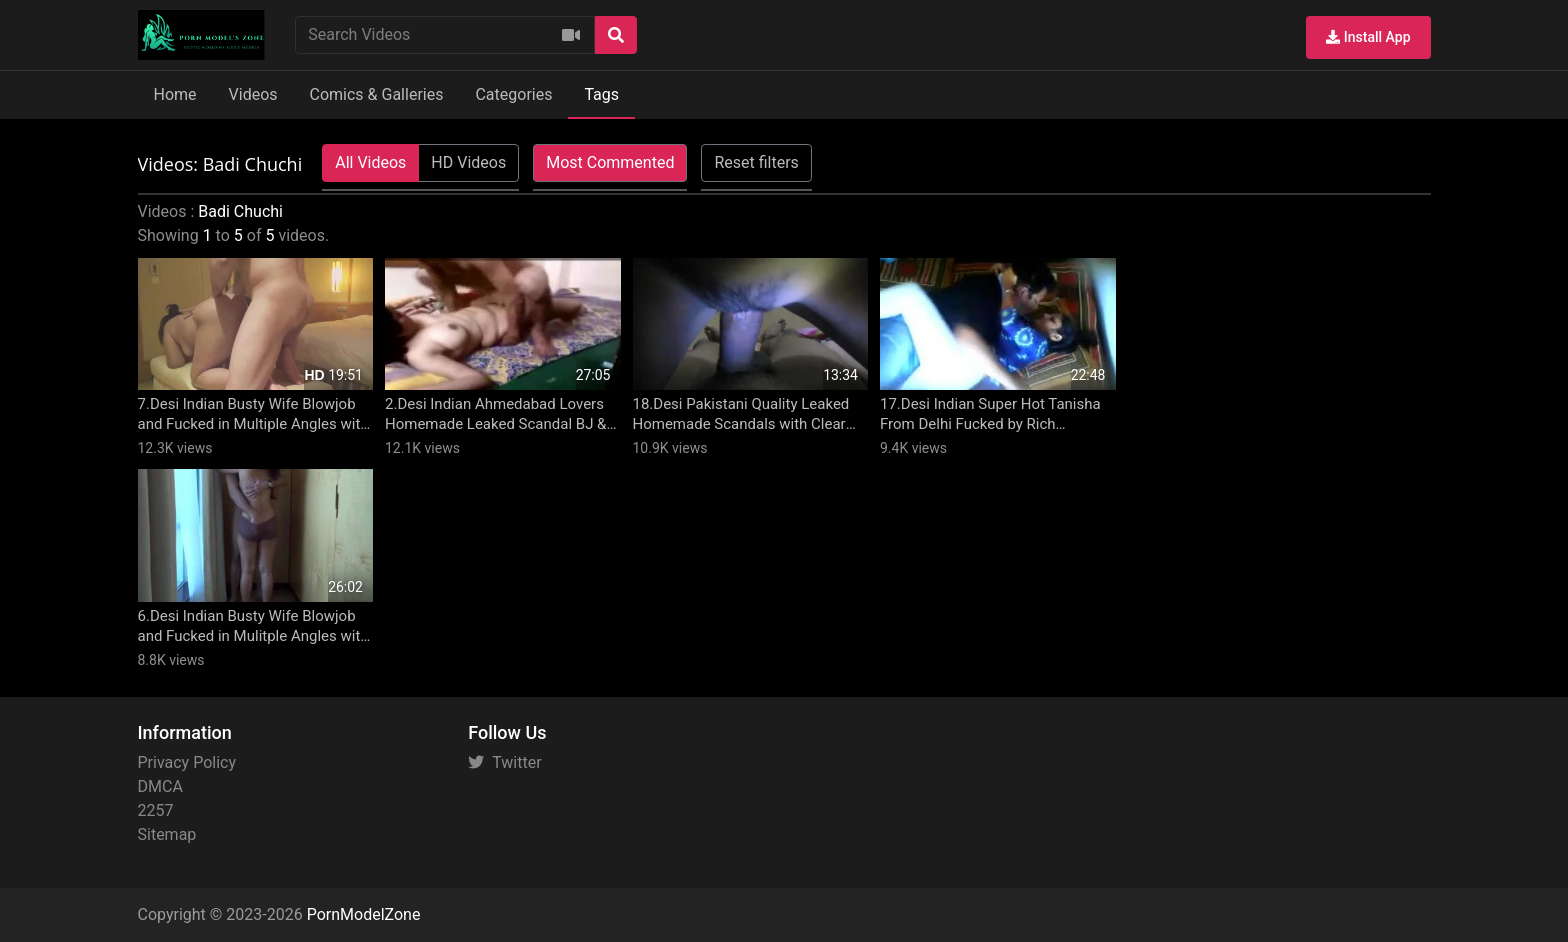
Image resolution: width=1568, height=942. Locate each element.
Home (175, 94)
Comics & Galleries (377, 94)
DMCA (160, 786)
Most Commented (610, 162)
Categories (513, 94)
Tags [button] (601, 94)
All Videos (370, 162)
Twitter (504, 762)
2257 (156, 810)
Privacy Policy (187, 762)
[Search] (616, 35)
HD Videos (468, 162)
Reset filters (756, 162)
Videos (253, 94)
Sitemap (167, 834)
